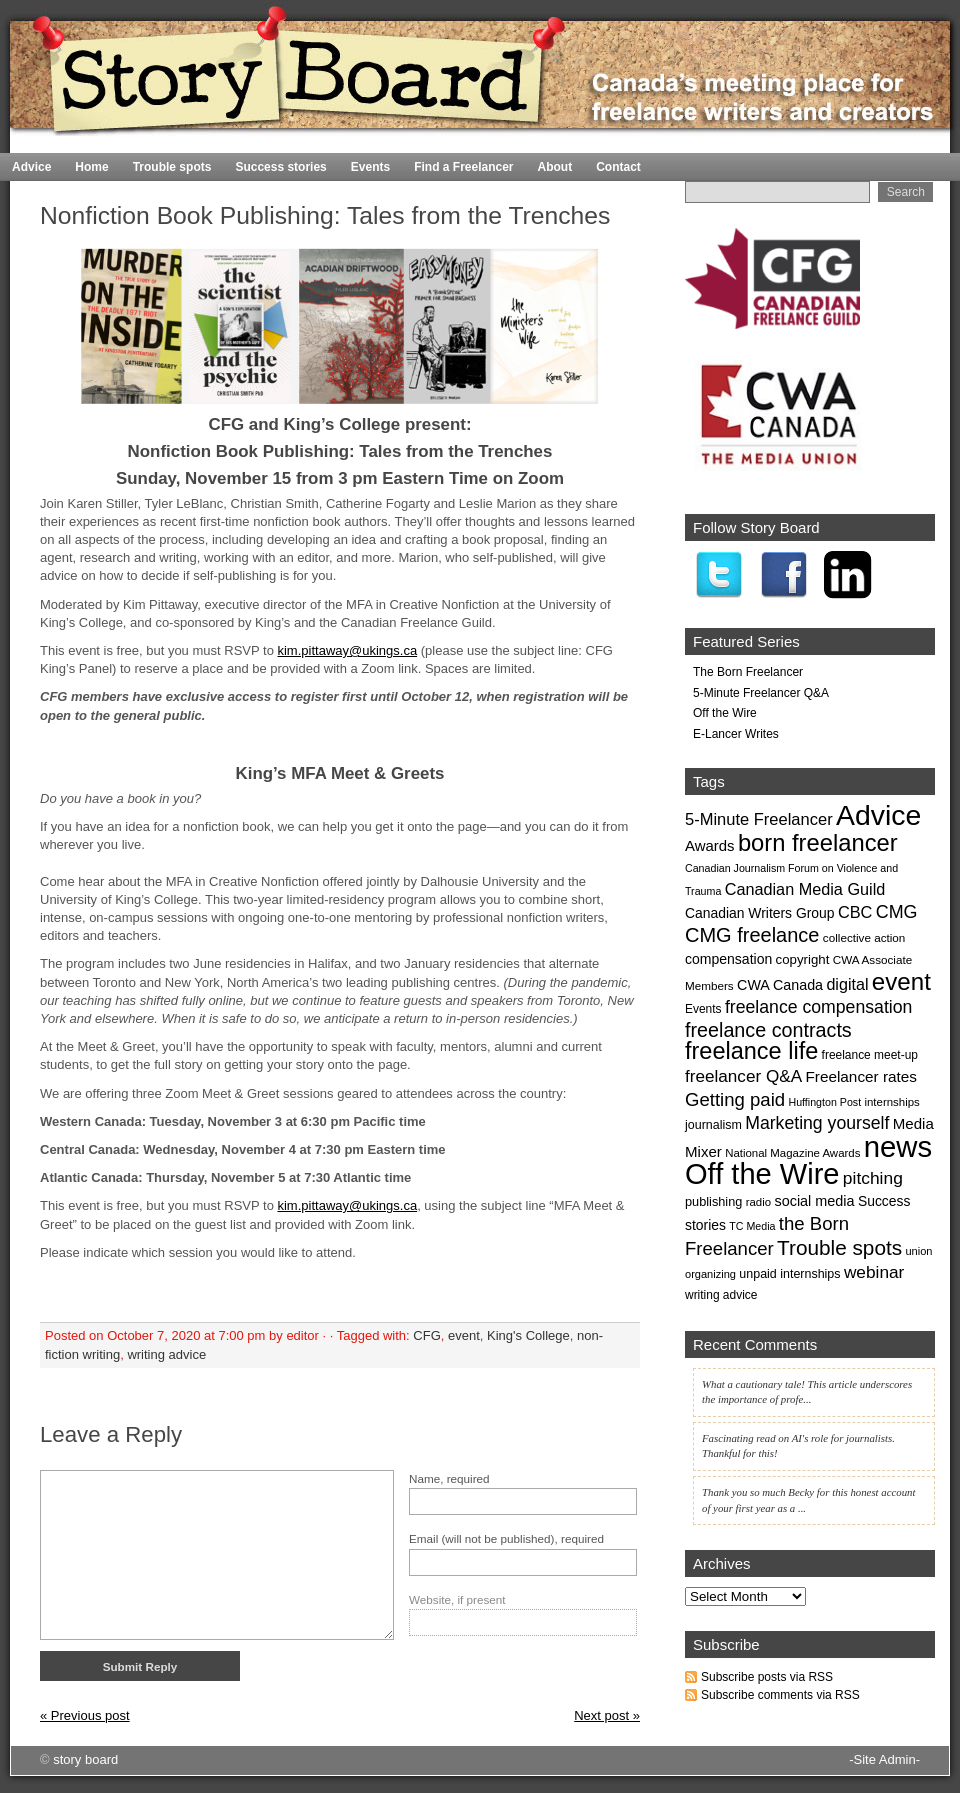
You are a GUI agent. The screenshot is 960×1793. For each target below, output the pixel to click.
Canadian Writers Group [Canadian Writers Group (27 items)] (760, 913)
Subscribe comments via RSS (780, 1695)
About (555, 167)
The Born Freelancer (748, 672)
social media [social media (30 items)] (814, 1201)
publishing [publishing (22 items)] (713, 1201)
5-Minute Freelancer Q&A (761, 693)
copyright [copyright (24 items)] (803, 959)
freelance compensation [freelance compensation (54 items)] (818, 1007)
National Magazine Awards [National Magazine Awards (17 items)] (792, 1153)
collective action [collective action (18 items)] (864, 937)
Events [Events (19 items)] (703, 1009)
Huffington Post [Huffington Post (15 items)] (824, 1102)
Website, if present (457, 1599)
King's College (528, 1335)
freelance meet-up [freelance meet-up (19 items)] (870, 1055)
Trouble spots (172, 167)
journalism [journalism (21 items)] (713, 1125)
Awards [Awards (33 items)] (710, 845)
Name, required (449, 1478)
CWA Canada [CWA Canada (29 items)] (780, 985)
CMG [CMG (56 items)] (897, 912)
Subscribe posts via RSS (767, 1677)
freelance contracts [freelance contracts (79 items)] (768, 1030)
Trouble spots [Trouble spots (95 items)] (839, 1247)
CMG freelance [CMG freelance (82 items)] (752, 935)
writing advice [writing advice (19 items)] (721, 1295)
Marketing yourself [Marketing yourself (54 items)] (817, 1123)
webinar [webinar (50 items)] (874, 1272)
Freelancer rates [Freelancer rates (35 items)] (861, 1076)
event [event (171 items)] (901, 981)
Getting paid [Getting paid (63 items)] (735, 1099)
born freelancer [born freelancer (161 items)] (818, 842)
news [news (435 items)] (898, 1146)
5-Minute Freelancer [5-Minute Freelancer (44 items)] (759, 819)
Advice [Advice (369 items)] (878, 815)
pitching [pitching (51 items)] (873, 1178)
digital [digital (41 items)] (847, 984)
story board (85, 1759)
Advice (31, 167)
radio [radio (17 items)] (758, 1202)
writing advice (166, 1354)
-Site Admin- (884, 1759)
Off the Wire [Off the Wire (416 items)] (762, 1174)
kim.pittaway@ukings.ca (347, 650)
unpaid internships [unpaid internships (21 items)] (789, 1274)
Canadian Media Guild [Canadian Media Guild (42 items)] (805, 889)
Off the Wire (725, 713)
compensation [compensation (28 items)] (728, 959)
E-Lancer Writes (736, 734)
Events (370, 167)
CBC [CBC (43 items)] (855, 912)
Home (901, 144)
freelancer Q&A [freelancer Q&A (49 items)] (743, 1076)
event (464, 1335)
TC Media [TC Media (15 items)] (752, 1226)
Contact (618, 167)
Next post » (607, 1715)
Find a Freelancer (463, 167)
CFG (426, 1335)
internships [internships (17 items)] (891, 1102)
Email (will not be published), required (506, 1538)
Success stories (280, 167)
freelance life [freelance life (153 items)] (751, 1051)
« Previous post (85, 1715)
